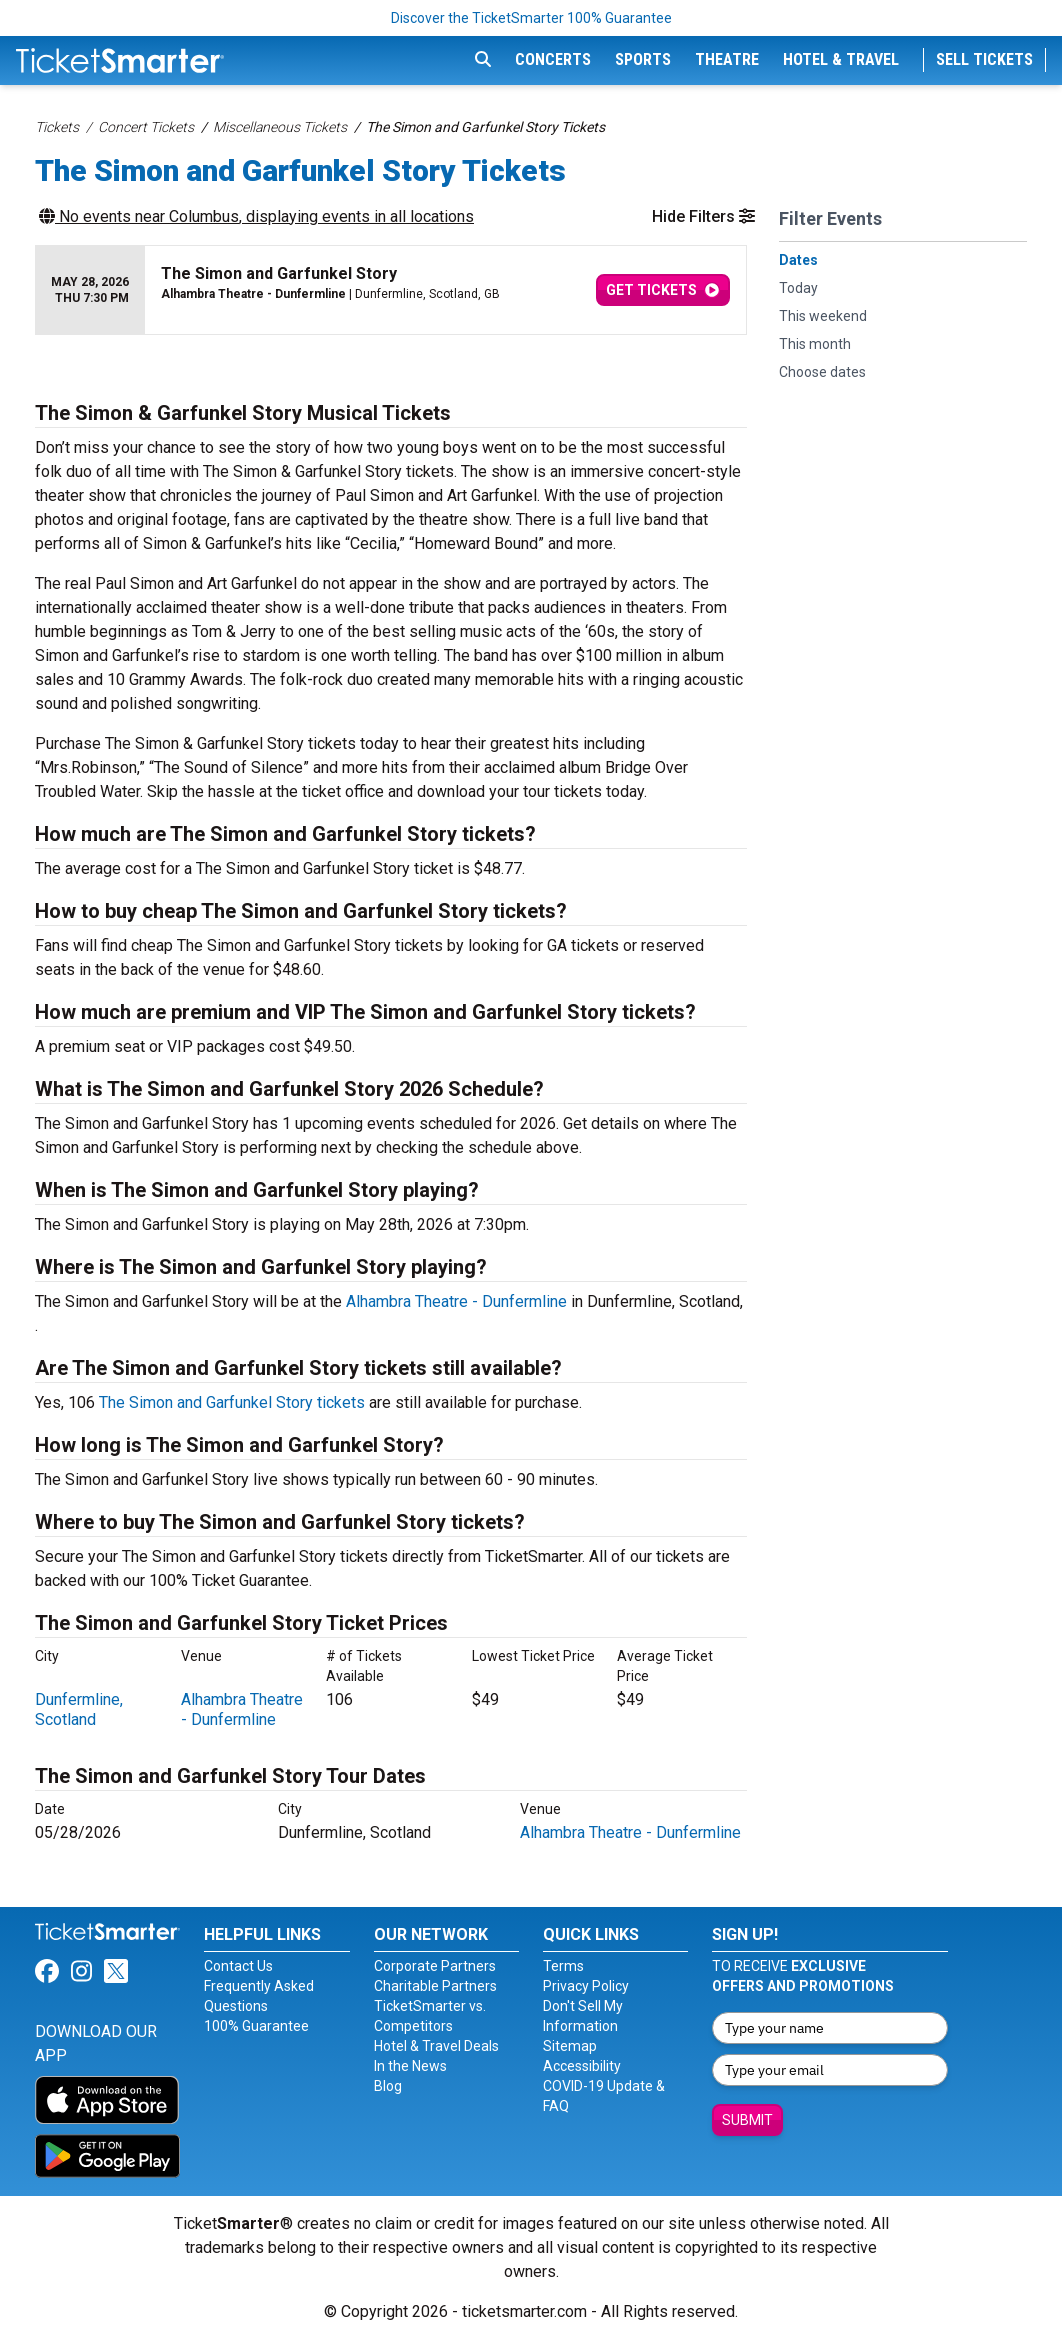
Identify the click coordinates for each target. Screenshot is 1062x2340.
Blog (388, 2086)
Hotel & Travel (841, 59)
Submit (747, 2120)
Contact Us (238, 1966)
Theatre (727, 59)
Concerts (553, 59)
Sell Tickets (984, 59)
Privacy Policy (586, 1986)
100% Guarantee (256, 2026)
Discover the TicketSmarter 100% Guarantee (531, 18)
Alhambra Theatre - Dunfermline (456, 1301)
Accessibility (582, 2066)
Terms (563, 1966)
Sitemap (570, 2046)
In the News (410, 2066)
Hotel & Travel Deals (436, 2046)
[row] (391, 290)
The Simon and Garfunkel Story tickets (232, 1402)
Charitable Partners (435, 1986)
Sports (643, 59)
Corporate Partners (435, 1966)
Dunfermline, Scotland (79, 1709)
